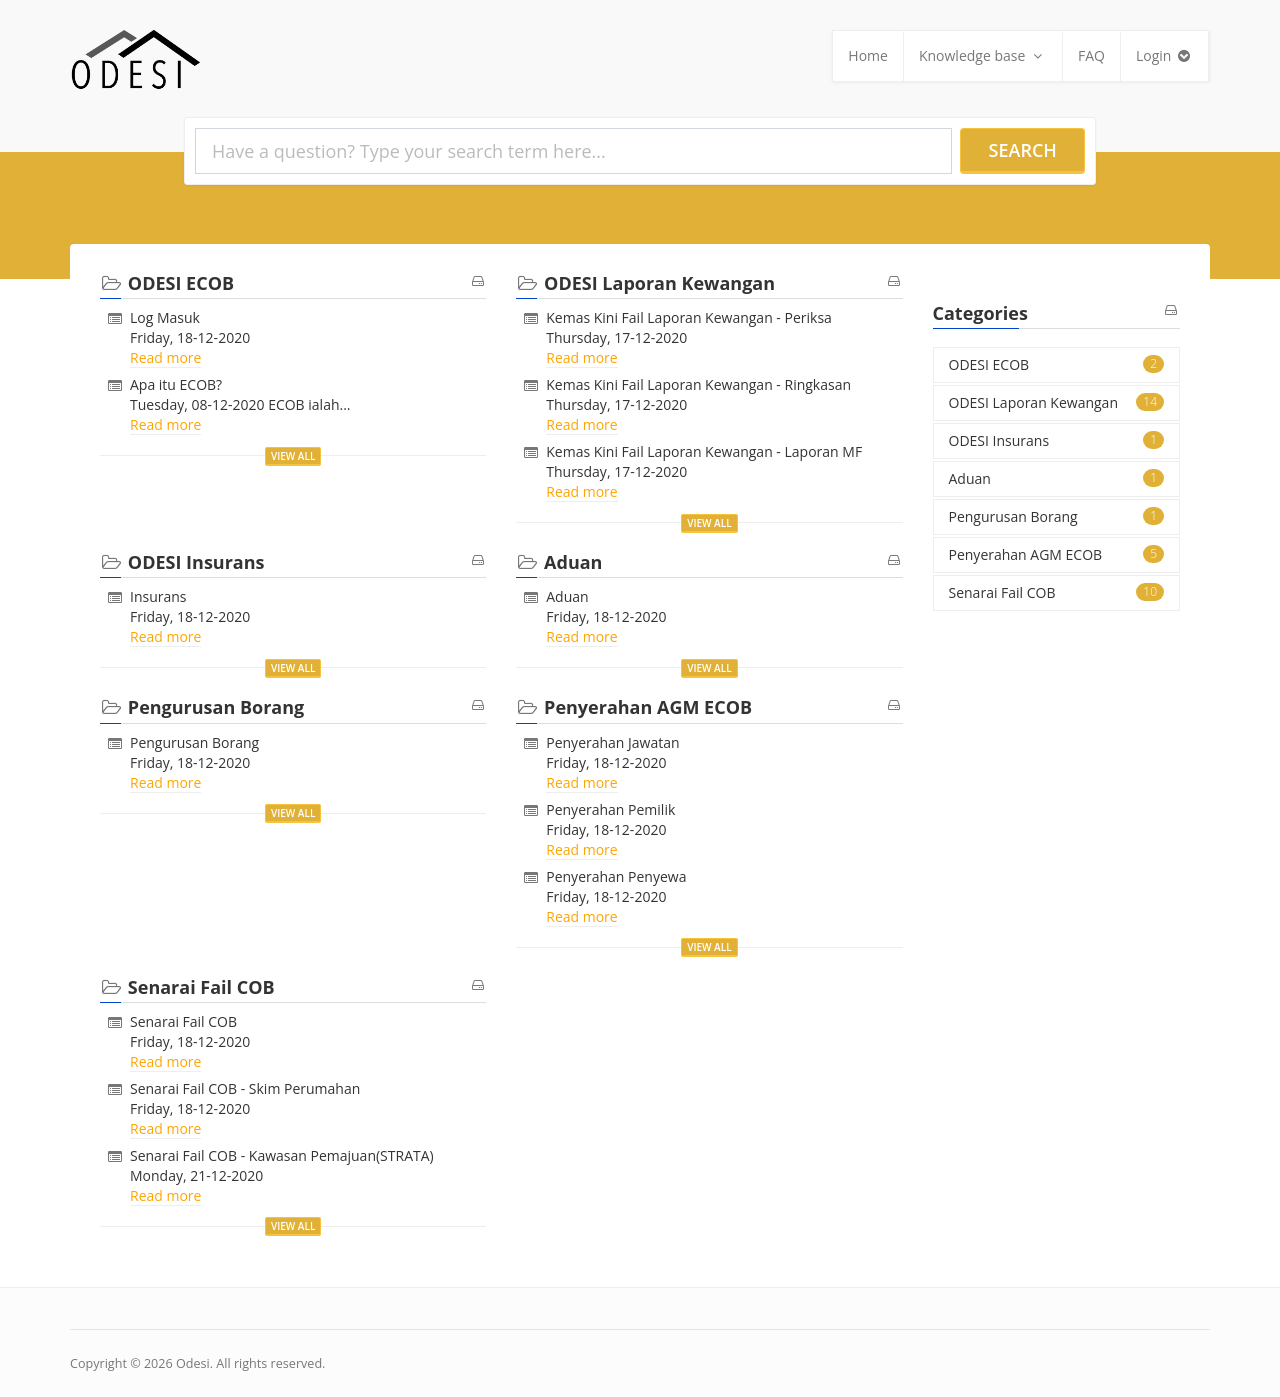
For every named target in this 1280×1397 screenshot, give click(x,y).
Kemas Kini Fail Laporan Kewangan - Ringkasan (698, 384)
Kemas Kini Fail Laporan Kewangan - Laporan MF (704, 451)
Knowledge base (983, 55)
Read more (165, 357)
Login (1164, 55)
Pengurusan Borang (194, 742)
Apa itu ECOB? (176, 384)
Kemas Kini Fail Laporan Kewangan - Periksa (689, 317)
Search (1023, 150)
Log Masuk (165, 317)
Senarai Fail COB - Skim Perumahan (245, 1088)
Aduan (567, 596)
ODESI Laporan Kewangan (1057, 402)
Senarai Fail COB (183, 1021)
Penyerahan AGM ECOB (1057, 554)
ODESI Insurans (1057, 440)
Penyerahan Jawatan (612, 742)
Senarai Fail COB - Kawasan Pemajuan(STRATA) (282, 1155)
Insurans (158, 596)
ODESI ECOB (1057, 364)
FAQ (1091, 55)
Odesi (193, 1363)
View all (293, 456)
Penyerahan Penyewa (616, 876)
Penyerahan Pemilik (610, 809)
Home (868, 55)
